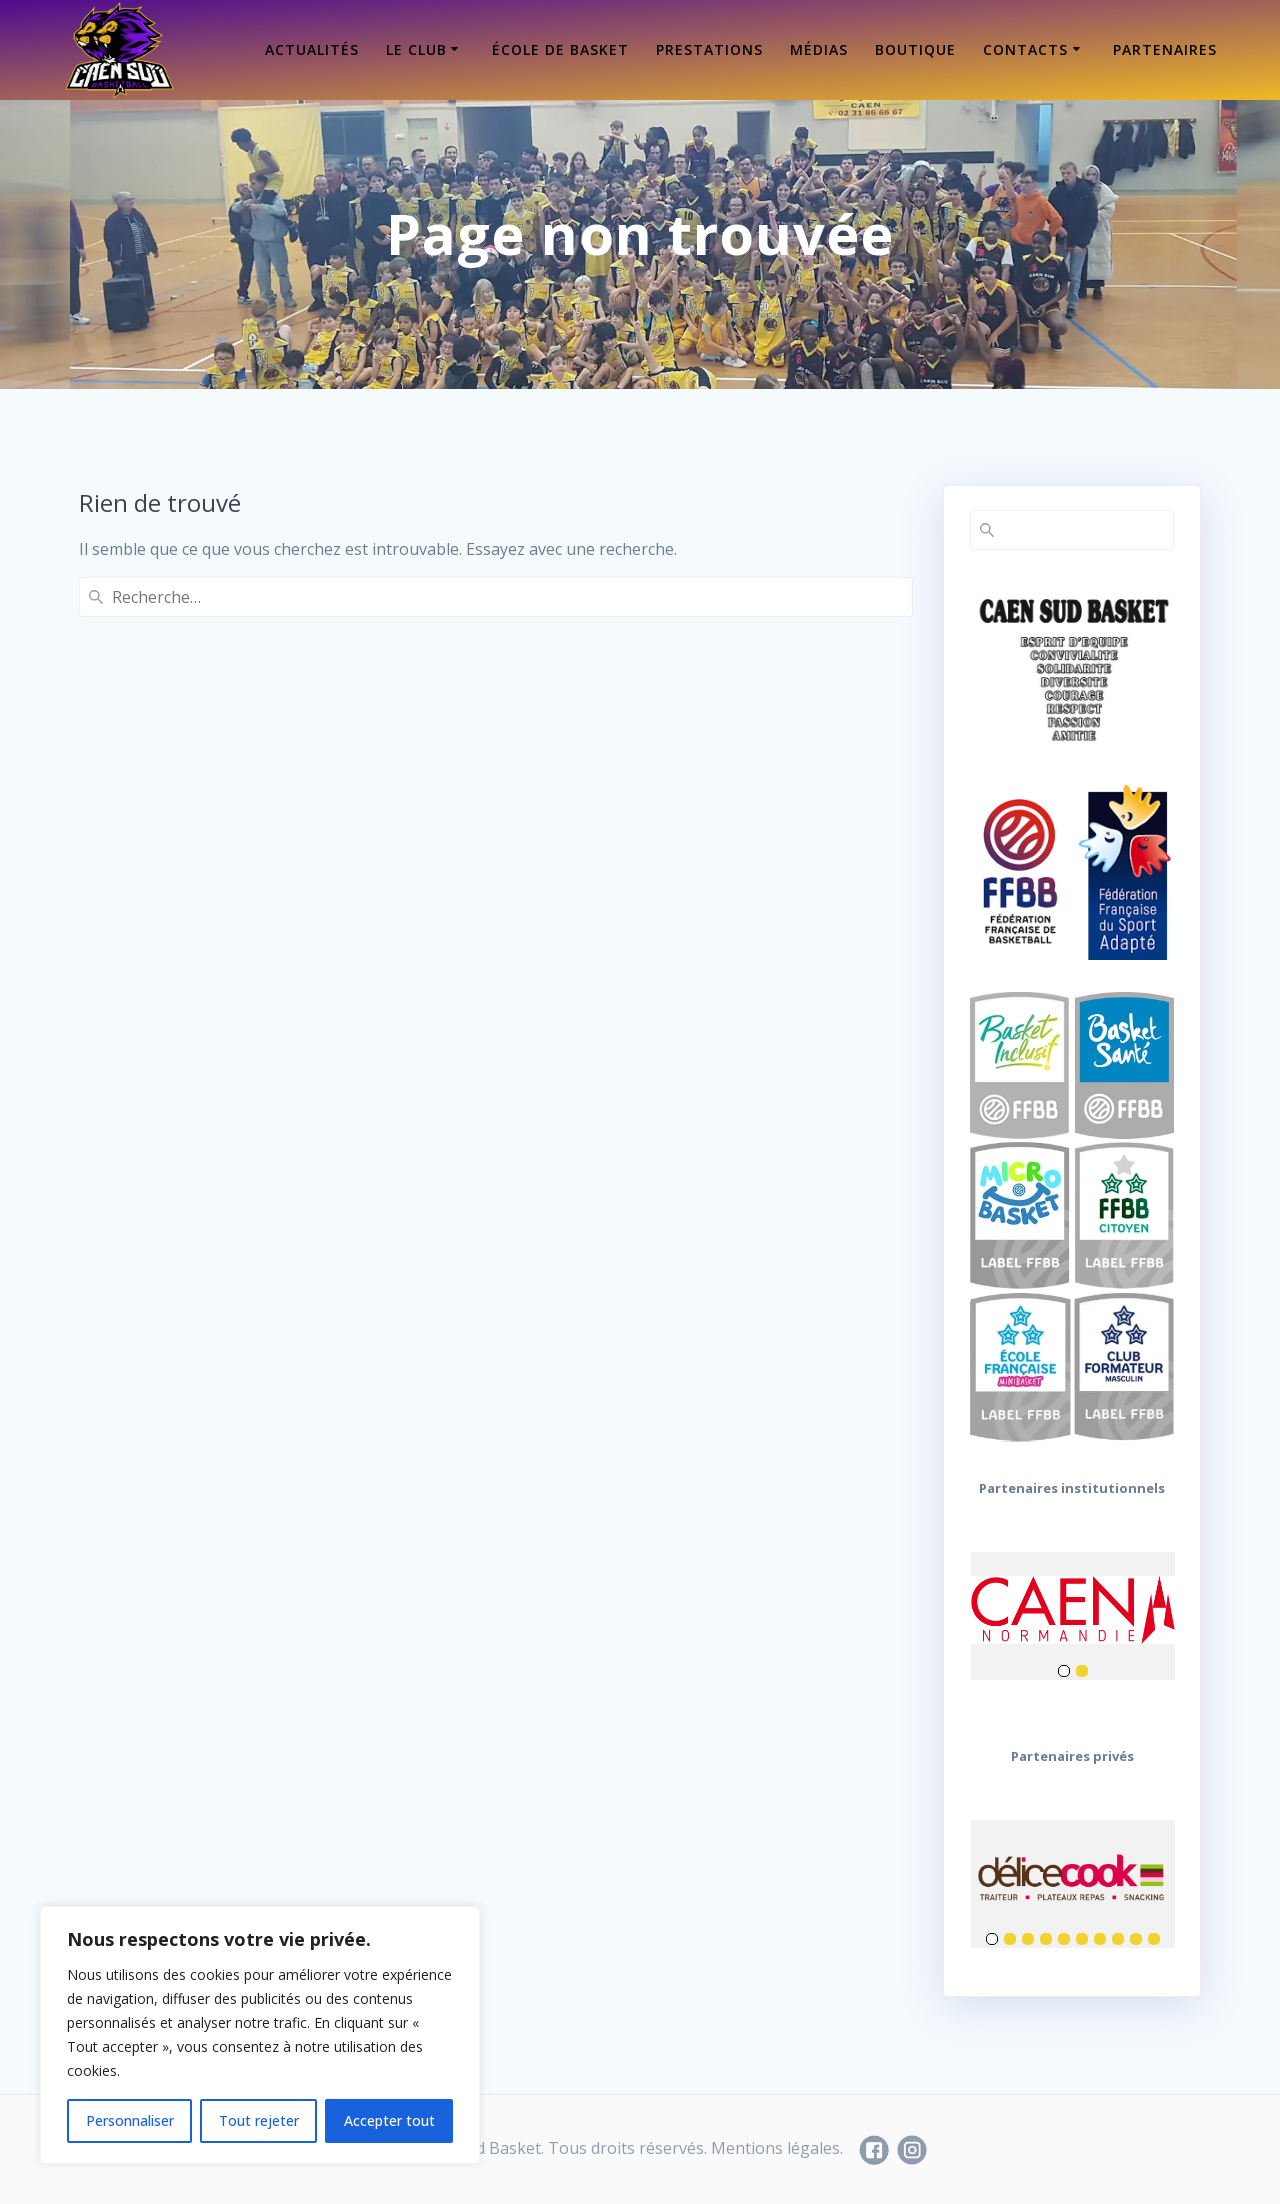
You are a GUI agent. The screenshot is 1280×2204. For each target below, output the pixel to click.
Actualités (312, 49)
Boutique (915, 49)
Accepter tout (389, 2120)
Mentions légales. (777, 2148)
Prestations (709, 49)
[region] (260, 2035)
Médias (819, 49)
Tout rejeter (259, 2120)
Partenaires (1165, 49)
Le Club (416, 49)
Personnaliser (130, 2120)
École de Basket (560, 49)
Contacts (1025, 49)
